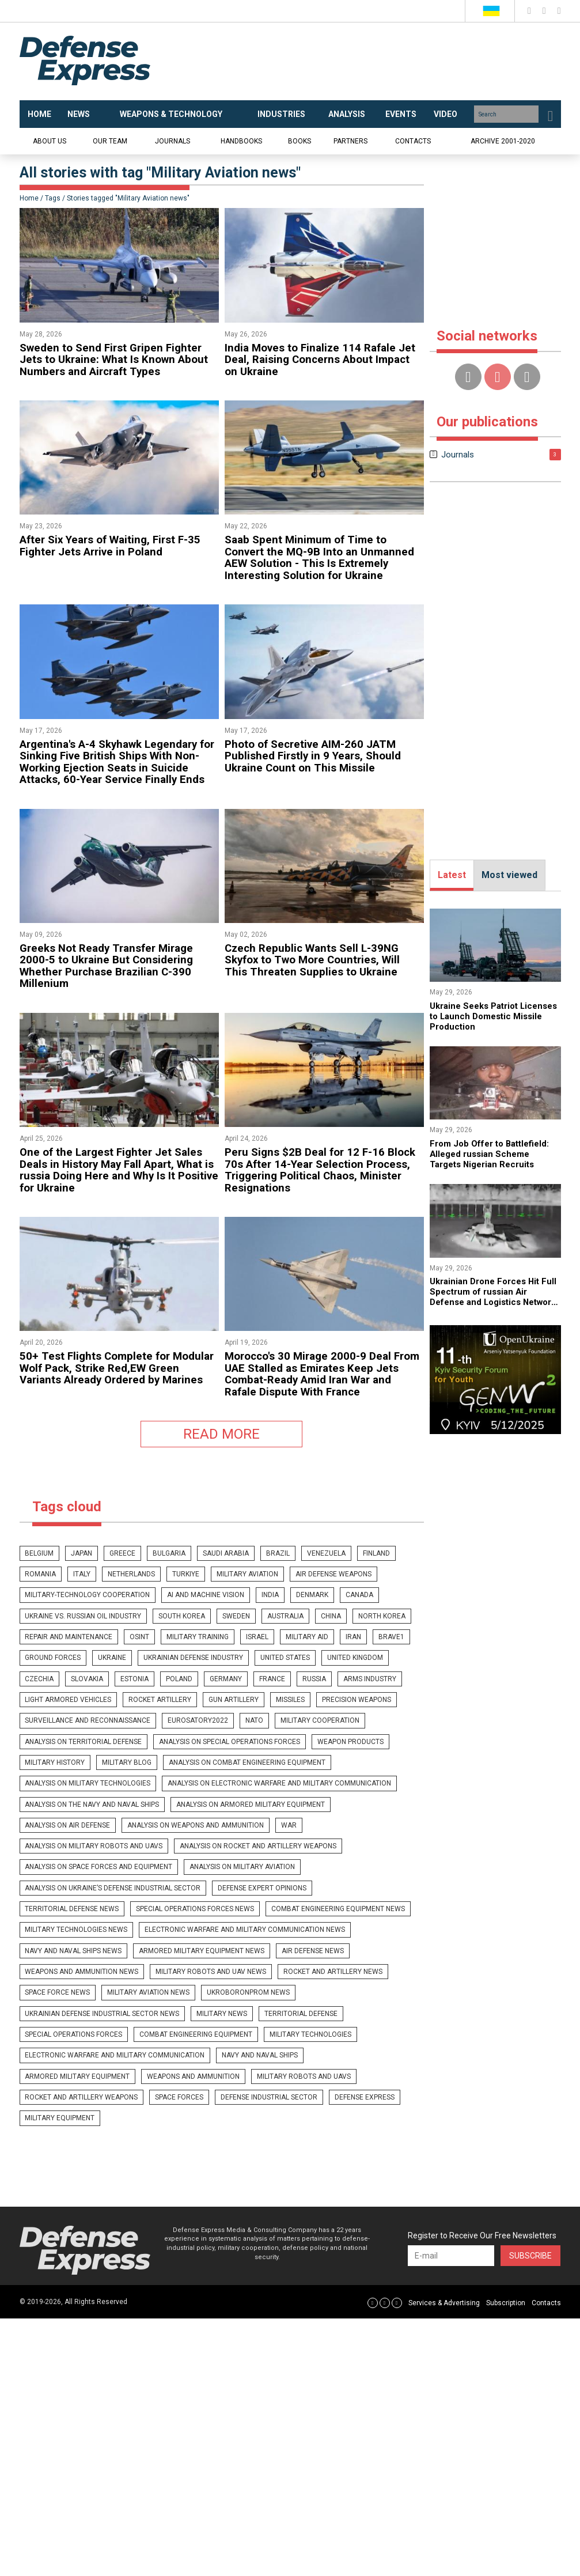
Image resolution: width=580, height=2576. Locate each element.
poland (281, 1555)
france (361, 1555)
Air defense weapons (227, 1488)
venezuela (282, 1471)
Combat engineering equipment (186, 1822)
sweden (36, 1522)
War (176, 1672)
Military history (52, 1622)
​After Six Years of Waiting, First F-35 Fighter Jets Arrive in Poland (116, 539)
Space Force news (54, 1789)
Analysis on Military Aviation (74, 1705)
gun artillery (280, 1572)
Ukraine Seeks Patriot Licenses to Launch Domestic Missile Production (494, 1016)
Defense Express (159, 1872)
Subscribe (530, 2008)
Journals (172, 141)
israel (33, 1538)
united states (46, 1555)
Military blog (117, 1622)
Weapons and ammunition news (78, 1772)
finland (325, 1471)
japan (71, 1471)
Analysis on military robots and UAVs (263, 1672)
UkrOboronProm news (231, 1789)
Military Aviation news (138, 1789)
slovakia (203, 1555)
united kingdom (110, 1555)
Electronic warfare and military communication (112, 1839)
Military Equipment (234, 1872)
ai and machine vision (60, 1505)
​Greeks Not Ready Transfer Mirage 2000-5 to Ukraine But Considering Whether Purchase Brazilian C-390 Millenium (118, 928)
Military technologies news (73, 1739)
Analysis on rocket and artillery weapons (100, 1689)
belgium (36, 1471)
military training (354, 1522)
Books (299, 141)
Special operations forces (70, 1822)
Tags (52, 198)
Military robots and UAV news (201, 1772)
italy (399, 1471)
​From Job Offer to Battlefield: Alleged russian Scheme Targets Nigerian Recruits (494, 1154)
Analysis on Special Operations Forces (219, 1605)
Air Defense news (296, 1756)
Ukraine (250, 1538)
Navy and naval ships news (70, 1756)
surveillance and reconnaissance (164, 1588)
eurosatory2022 (267, 1588)
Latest (452, 874)
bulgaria (145, 1471)
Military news (212, 1806)
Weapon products (334, 1605)
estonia (244, 1555)
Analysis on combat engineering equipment (230, 1622)
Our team (110, 141)
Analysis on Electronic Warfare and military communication (269, 1639)
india (118, 1505)
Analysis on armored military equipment (240, 1655)
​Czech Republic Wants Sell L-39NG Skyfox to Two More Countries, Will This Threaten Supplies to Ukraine (321, 928)
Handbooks (241, 141)
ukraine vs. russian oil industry (276, 1505)
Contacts (413, 141)
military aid (76, 1538)
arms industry (48, 1572)
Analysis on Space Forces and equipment (262, 1689)
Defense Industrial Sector (70, 1872)
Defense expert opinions (368, 1705)
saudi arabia (195, 1471)
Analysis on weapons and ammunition (90, 1672)
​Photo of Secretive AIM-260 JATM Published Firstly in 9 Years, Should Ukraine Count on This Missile (322, 731)
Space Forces (376, 1856)
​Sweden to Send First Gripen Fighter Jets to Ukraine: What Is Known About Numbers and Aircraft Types (115, 357)
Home (29, 198)
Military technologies (294, 1822)
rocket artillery (213, 1572)
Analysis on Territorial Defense (80, 1605)
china (117, 1522)
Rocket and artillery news (316, 1772)
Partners (350, 141)
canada (193, 1505)
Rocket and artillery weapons (285, 1856)
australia (78, 1522)
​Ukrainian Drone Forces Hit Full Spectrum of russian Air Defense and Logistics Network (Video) (490, 1297)
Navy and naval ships (250, 1839)
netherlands (45, 1488)
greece (106, 1471)
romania (364, 1471)
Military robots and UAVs (172, 1856)
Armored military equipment (350, 1839)
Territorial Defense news (69, 1722)
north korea (160, 1522)
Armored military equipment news (192, 1756)
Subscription (505, 2055)
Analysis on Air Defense (368, 1655)
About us (49, 141)
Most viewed (509, 874)
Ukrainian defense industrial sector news (99, 1806)
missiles (330, 1572)
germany (321, 1555)
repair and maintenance (238, 1522)
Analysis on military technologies (84, 1639)
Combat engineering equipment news (321, 1722)
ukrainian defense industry (324, 1538)
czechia (162, 1555)
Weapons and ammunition (68, 1856)
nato (317, 1588)
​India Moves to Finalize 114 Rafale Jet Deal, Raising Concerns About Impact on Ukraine (319, 352)
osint (302, 1522)
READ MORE (221, 1354)
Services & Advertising (444, 2055)
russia (396, 1555)
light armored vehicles (128, 1572)
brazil (240, 1471)
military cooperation (375, 1588)
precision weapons (56, 1588)
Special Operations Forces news (185, 1722)
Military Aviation (148, 1488)
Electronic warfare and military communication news (235, 1739)
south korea (367, 1505)
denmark (153, 1505)
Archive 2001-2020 (503, 141)
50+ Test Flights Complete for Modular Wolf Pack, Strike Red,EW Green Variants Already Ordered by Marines (115, 1303)
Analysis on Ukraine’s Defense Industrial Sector (225, 1705)
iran (115, 1538)
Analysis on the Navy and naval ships (89, 1655)
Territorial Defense (284, 1806)
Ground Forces (198, 1538)
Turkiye (93, 1488)
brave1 (147, 1538)
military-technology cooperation (337, 1488)
